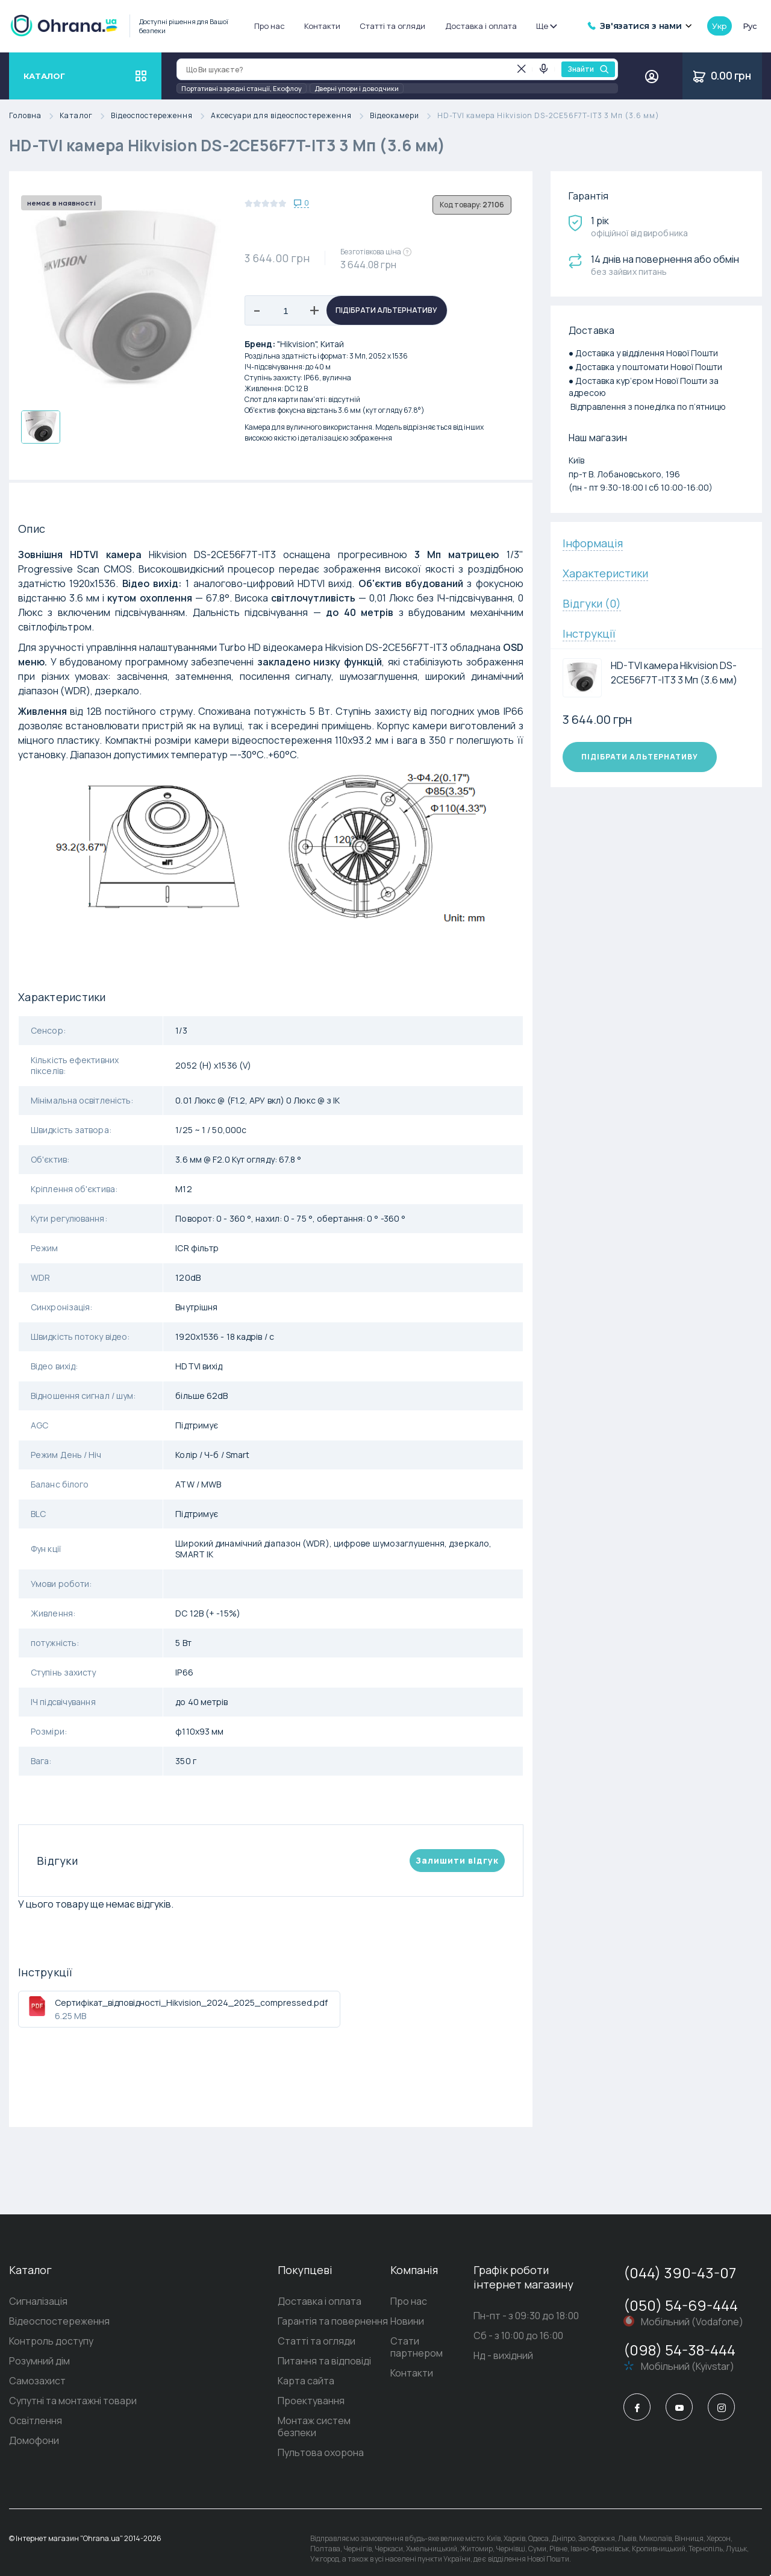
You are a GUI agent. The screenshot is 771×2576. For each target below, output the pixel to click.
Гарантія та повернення (314, 2321)
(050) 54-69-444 (680, 2305)
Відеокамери (403, 116)
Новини (397, 2321)
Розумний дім (39, 2361)
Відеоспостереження (161, 116)
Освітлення (35, 2420)
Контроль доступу (51, 2341)
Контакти (322, 25)
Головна (34, 116)
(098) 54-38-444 (679, 2350)
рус (750, 26)
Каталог (85, 116)
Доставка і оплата (481, 25)
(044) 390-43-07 (679, 2272)
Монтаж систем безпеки (315, 2420)
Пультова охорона (302, 2440)
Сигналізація (38, 2301)
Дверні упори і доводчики (356, 88)
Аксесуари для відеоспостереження (290, 116)
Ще (546, 25)
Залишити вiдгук (457, 1860)
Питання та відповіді (305, 2361)
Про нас (269, 25)
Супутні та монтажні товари (73, 2401)
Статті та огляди (392, 25)
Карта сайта (287, 2381)
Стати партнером (422, 2341)
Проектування (292, 2401)
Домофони (34, 2440)
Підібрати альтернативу (386, 310)
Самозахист (37, 2381)
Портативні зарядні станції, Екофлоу (241, 88)
